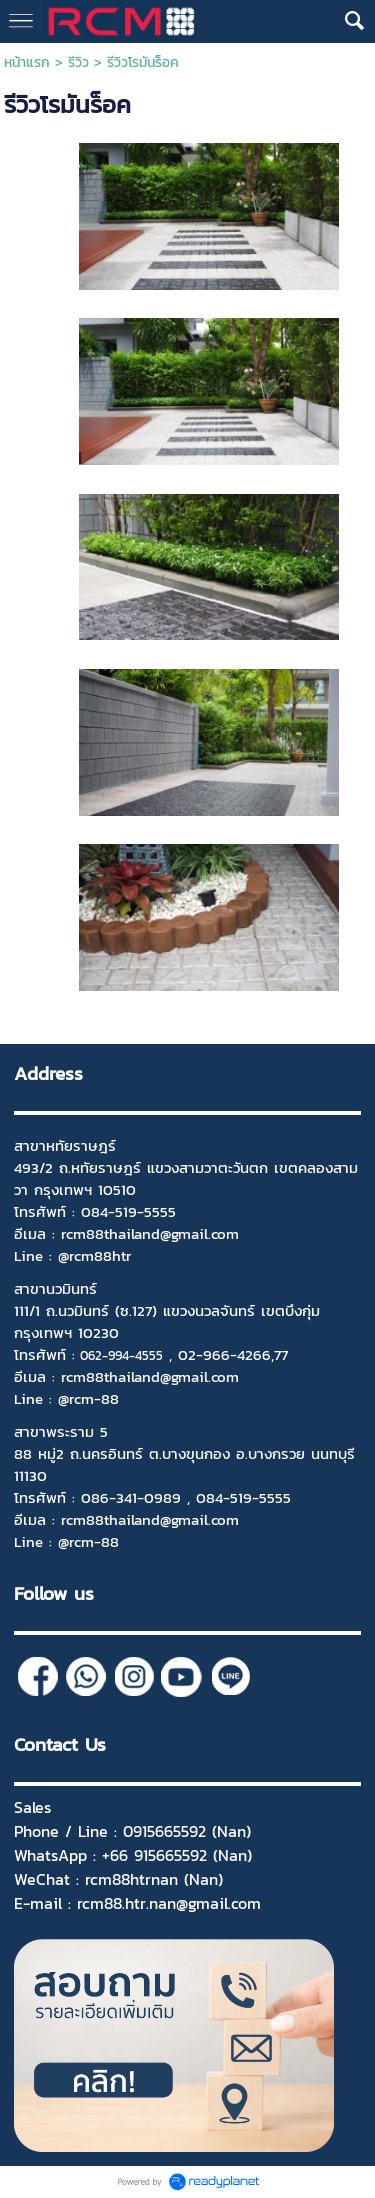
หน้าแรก (27, 62)
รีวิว (78, 62)
